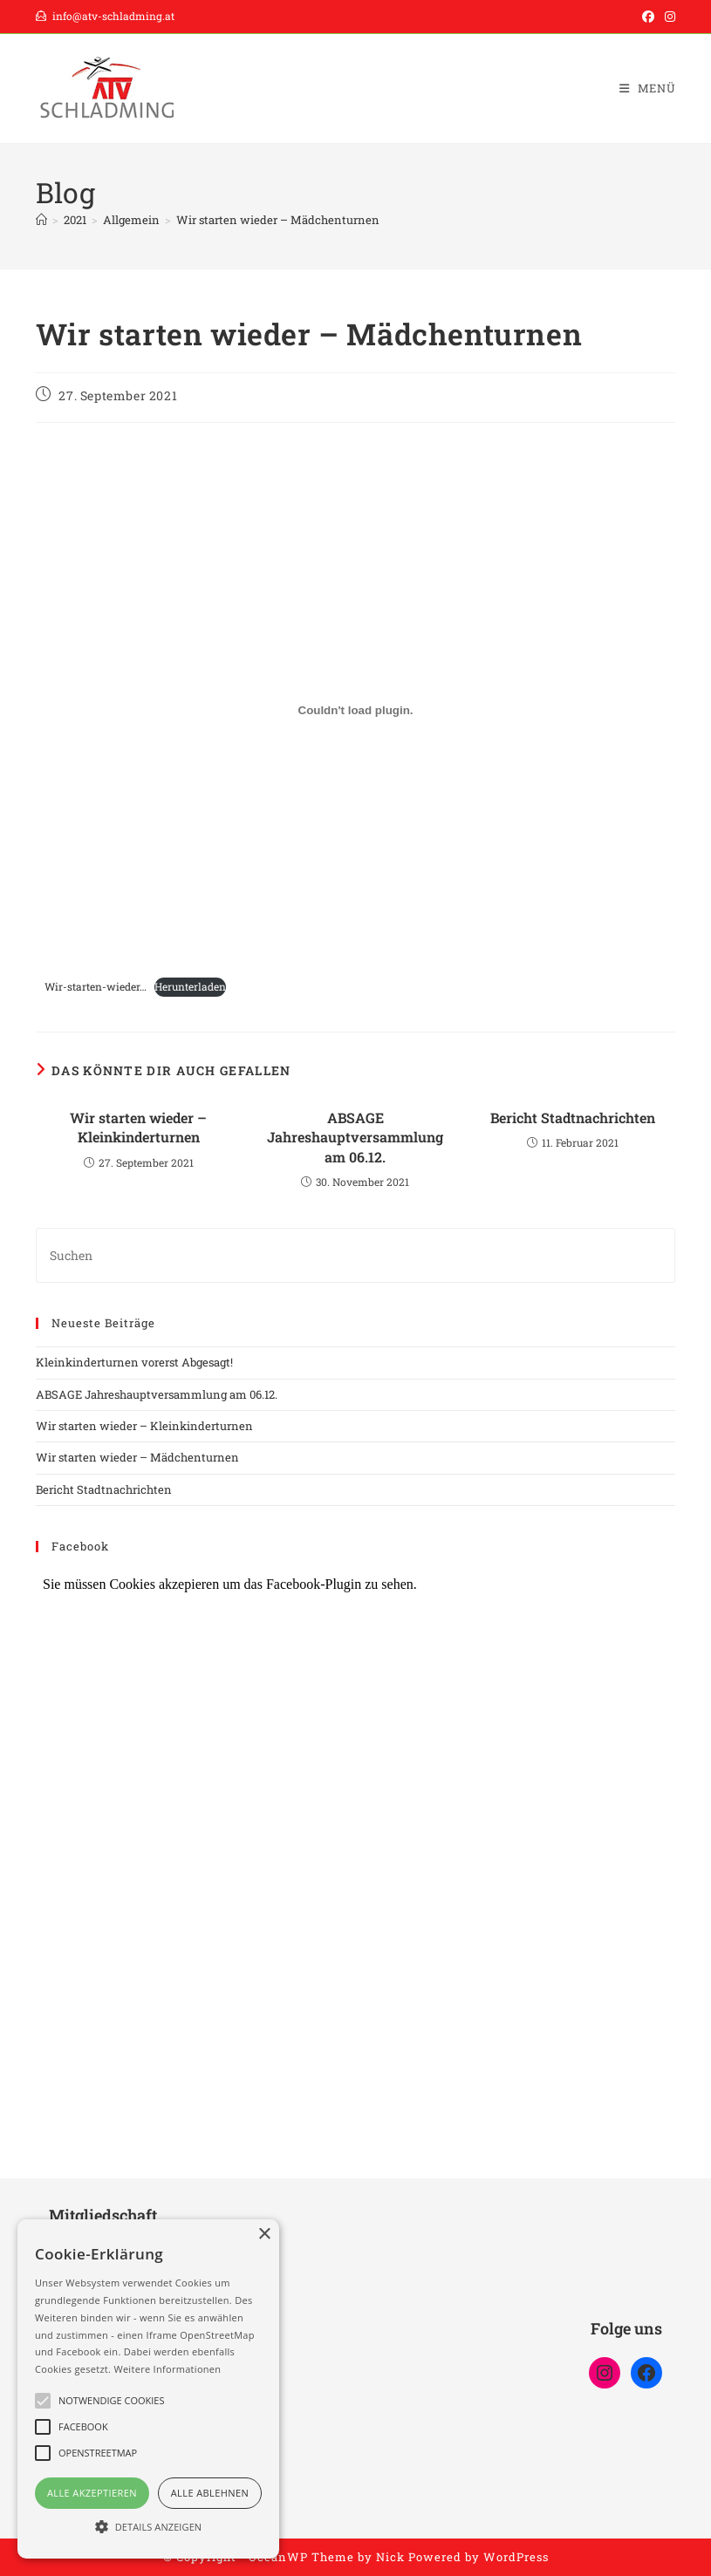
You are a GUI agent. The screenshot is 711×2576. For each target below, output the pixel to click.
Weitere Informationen (167, 2368)
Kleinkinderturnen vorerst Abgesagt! (134, 1362)
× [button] (263, 2234)
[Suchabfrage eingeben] (356, 1255)
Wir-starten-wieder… (95, 986)
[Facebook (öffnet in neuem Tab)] (648, 16)
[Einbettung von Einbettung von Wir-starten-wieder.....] (355, 710)
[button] (148, 2527)
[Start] (41, 220)
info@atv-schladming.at (105, 16)
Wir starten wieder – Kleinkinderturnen (138, 1127)
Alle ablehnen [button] (210, 2492)
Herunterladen (190, 986)
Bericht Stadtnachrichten (572, 1117)
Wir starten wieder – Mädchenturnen (277, 220)
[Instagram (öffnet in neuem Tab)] (667, 16)
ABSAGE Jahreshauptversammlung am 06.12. (355, 1137)
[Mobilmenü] (647, 88)
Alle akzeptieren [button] (92, 2492)
